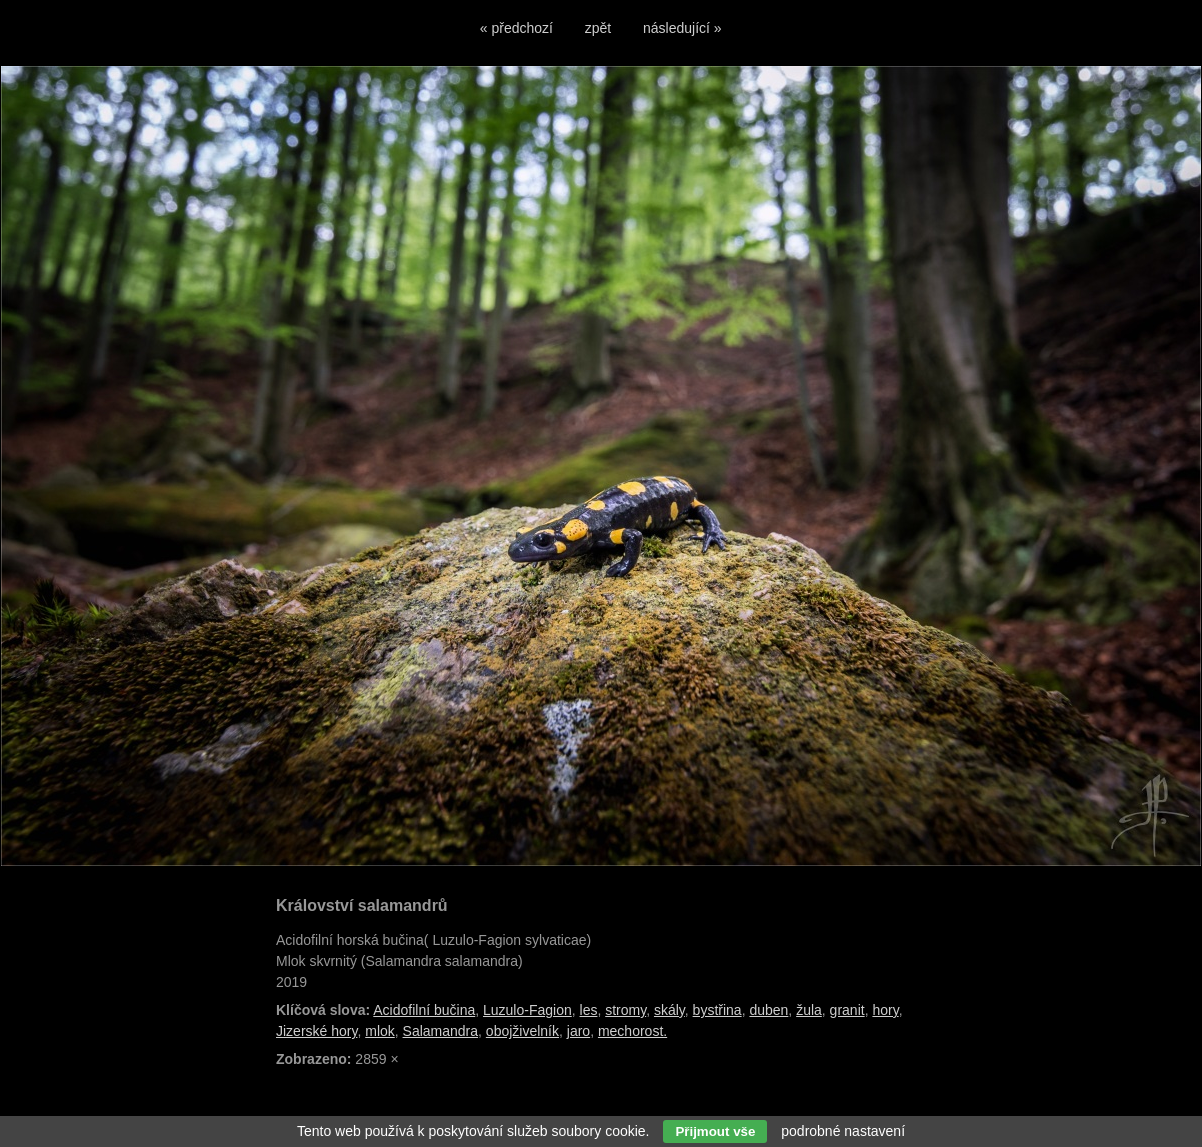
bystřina (717, 1010)
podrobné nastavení (843, 1131)
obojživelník (522, 1031)
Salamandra (441, 1031)
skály (669, 1010)
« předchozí (516, 28)
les (589, 1010)
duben (768, 1010)
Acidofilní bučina (424, 1010)
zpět (598, 28)
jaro (578, 1031)
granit (847, 1010)
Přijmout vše (715, 1131)
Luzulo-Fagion (527, 1010)
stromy (625, 1010)
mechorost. (632, 1031)
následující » (682, 28)
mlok (380, 1031)
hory (885, 1010)
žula (809, 1010)
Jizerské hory (316, 1031)
